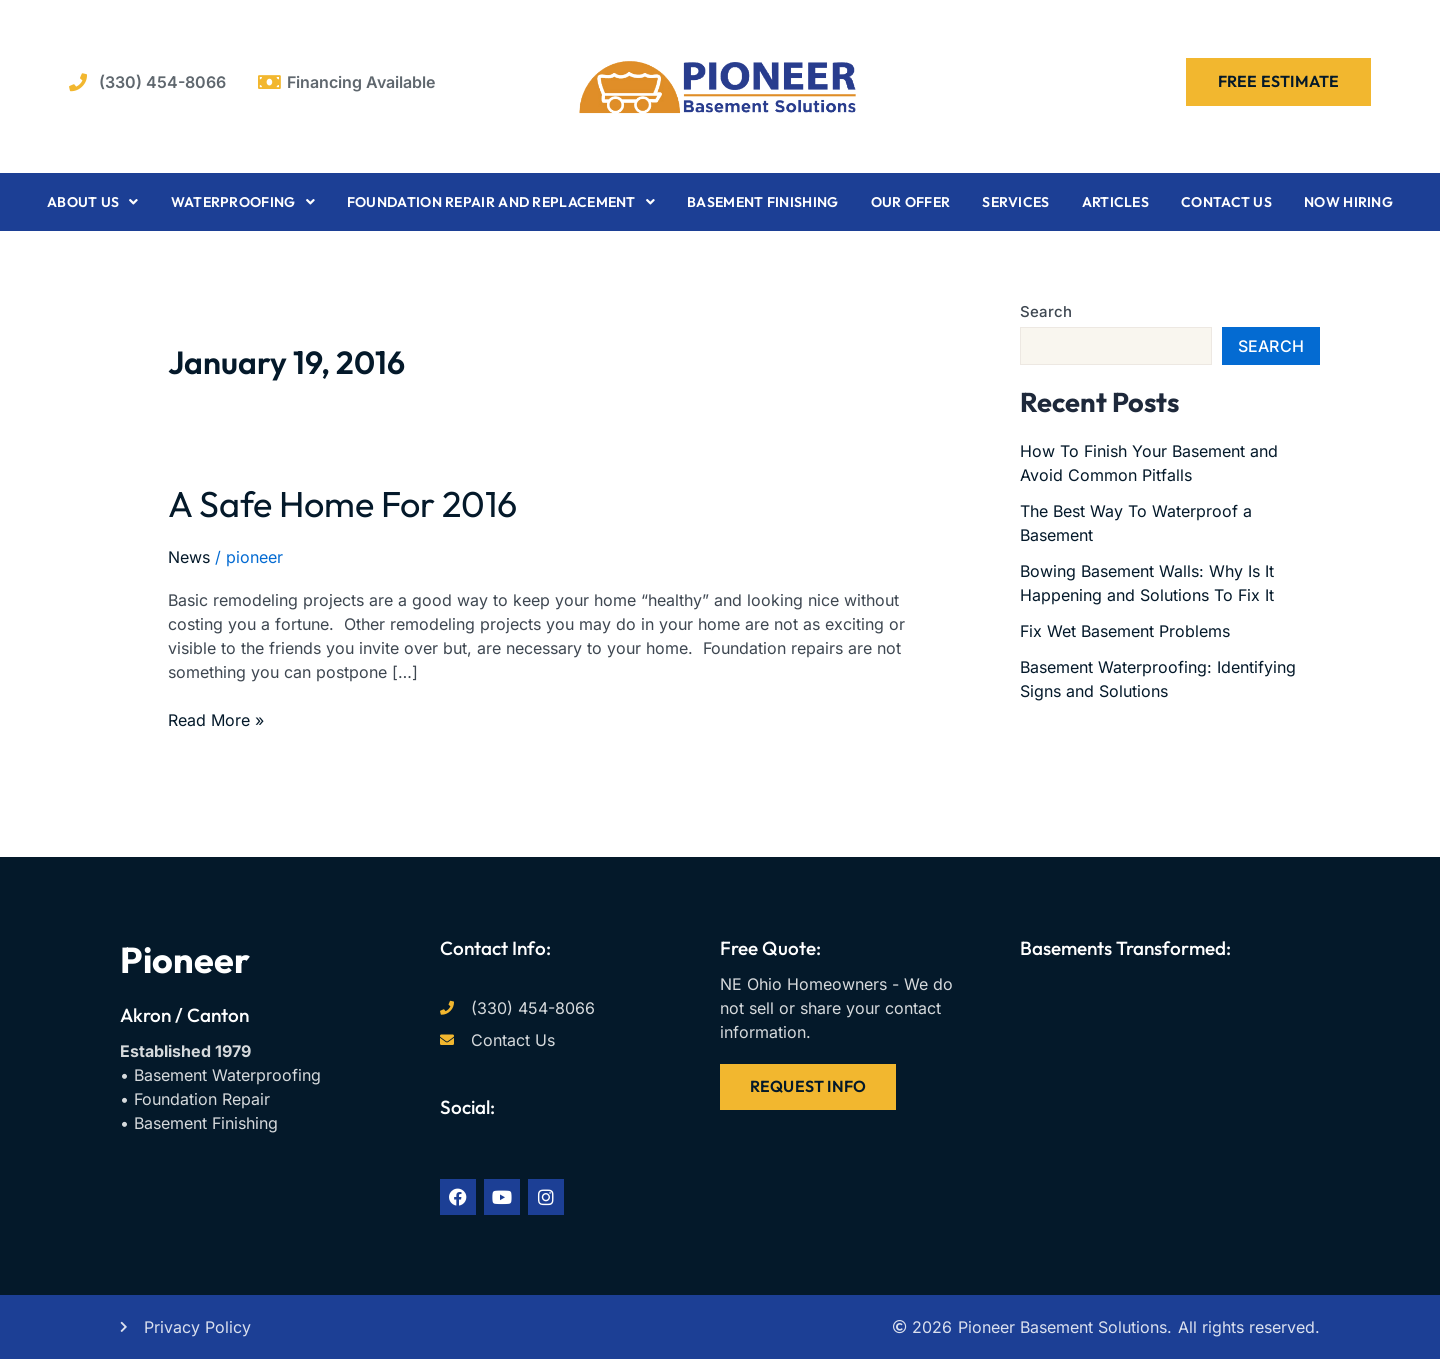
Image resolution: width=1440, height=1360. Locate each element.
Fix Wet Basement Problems (1125, 631)
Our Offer (911, 202)
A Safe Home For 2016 (342, 503)
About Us (93, 202)
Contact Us (1226, 202)
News (189, 557)
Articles (1115, 202)
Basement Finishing (762, 202)
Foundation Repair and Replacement (501, 202)
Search (1046, 311)
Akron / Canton (184, 1015)
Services (1015, 202)
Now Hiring (1348, 202)
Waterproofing (243, 202)
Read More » (216, 719)
